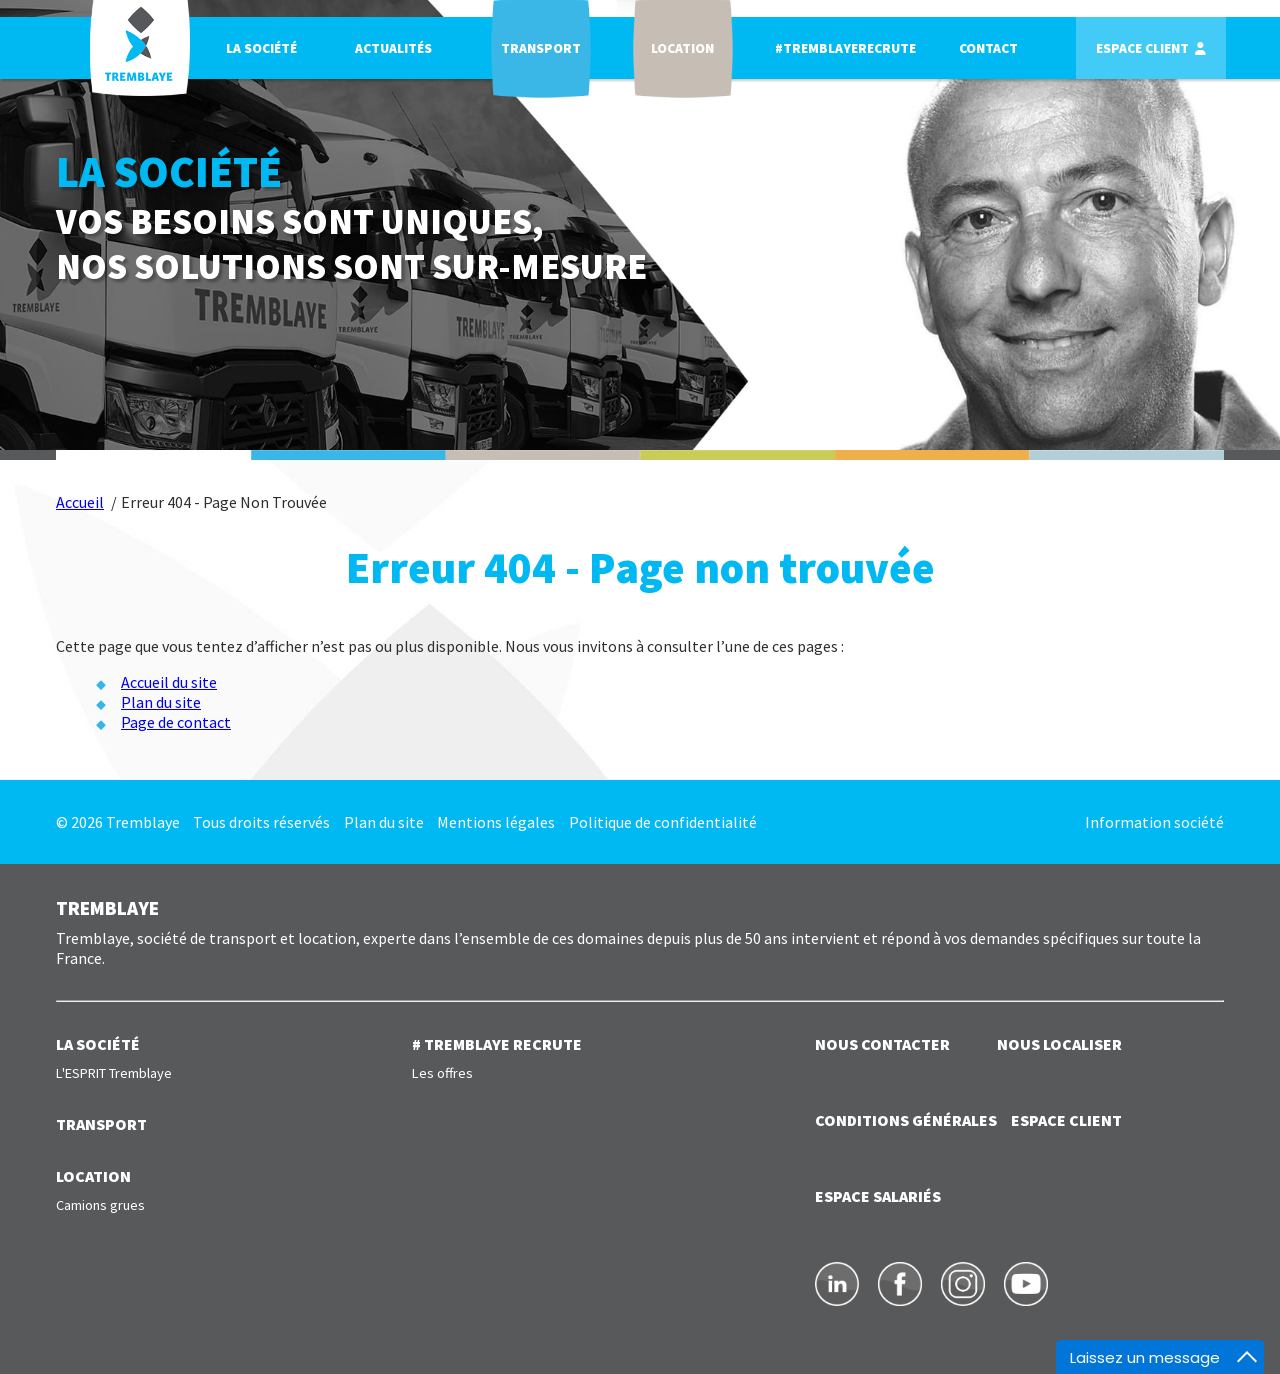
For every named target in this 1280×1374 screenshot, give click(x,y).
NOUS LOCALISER (1059, 1044)
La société (261, 48)
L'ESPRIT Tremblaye (114, 1073)
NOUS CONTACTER (882, 1044)
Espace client (1142, 48)
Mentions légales (496, 822)
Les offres (442, 1073)
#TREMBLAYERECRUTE (845, 48)
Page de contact (176, 722)
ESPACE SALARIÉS (878, 1196)
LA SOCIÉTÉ (98, 1044)
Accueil (80, 502)
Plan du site (161, 702)
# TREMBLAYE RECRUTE (497, 1044)
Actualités (393, 48)
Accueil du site (169, 682)
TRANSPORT (101, 1124)
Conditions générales (906, 1120)
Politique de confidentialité (663, 822)
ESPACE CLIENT (1066, 1120)
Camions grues (100, 1205)
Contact (988, 48)
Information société (1154, 822)
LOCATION (93, 1176)
